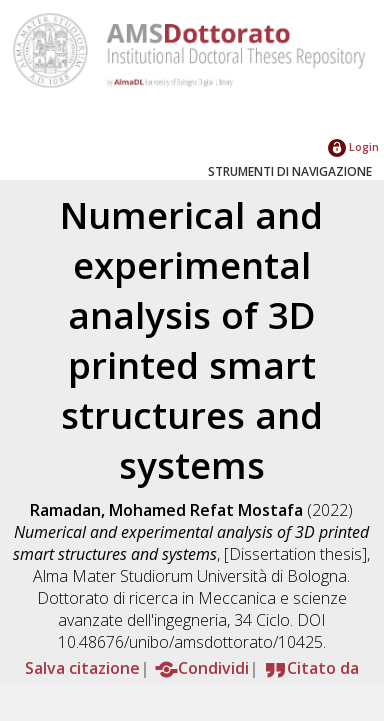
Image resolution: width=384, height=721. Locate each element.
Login (353, 146)
